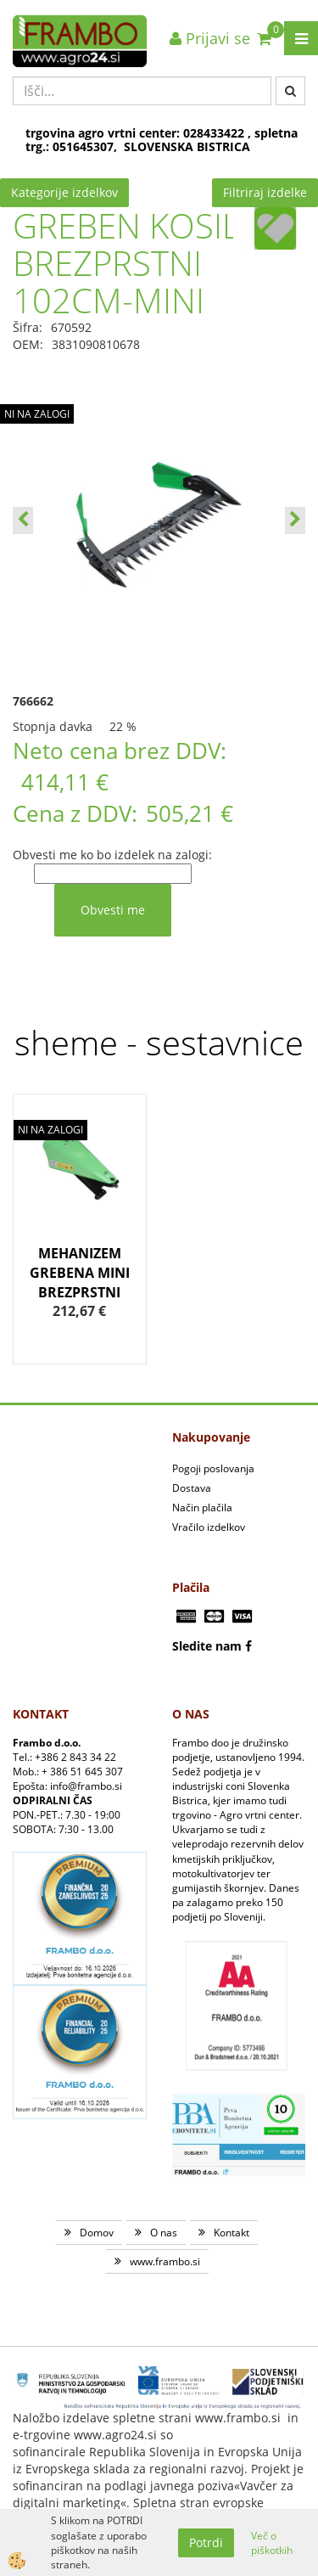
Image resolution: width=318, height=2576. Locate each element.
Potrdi (206, 2542)
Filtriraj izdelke (265, 192)
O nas (163, 2232)
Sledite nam (207, 1646)
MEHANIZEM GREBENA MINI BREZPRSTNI (80, 1273)
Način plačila (202, 1507)
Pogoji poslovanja (213, 1468)
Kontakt (231, 2232)
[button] (295, 520)
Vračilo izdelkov (208, 1527)
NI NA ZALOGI (37, 414)
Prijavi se (210, 38)
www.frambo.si (165, 2261)
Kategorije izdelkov (64, 192)
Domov (97, 2232)
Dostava (191, 1488)
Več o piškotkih (272, 2542)
